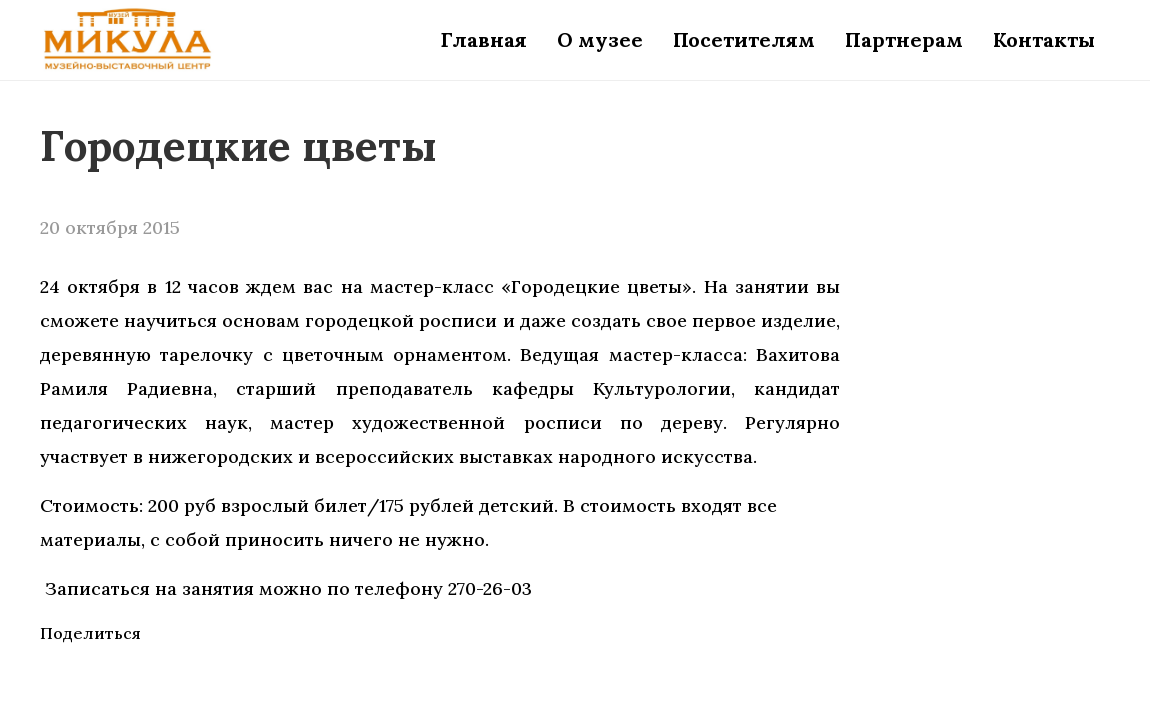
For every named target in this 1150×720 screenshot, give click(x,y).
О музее (600, 39)
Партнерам (904, 39)
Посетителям (744, 39)
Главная (484, 39)
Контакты (1044, 39)
